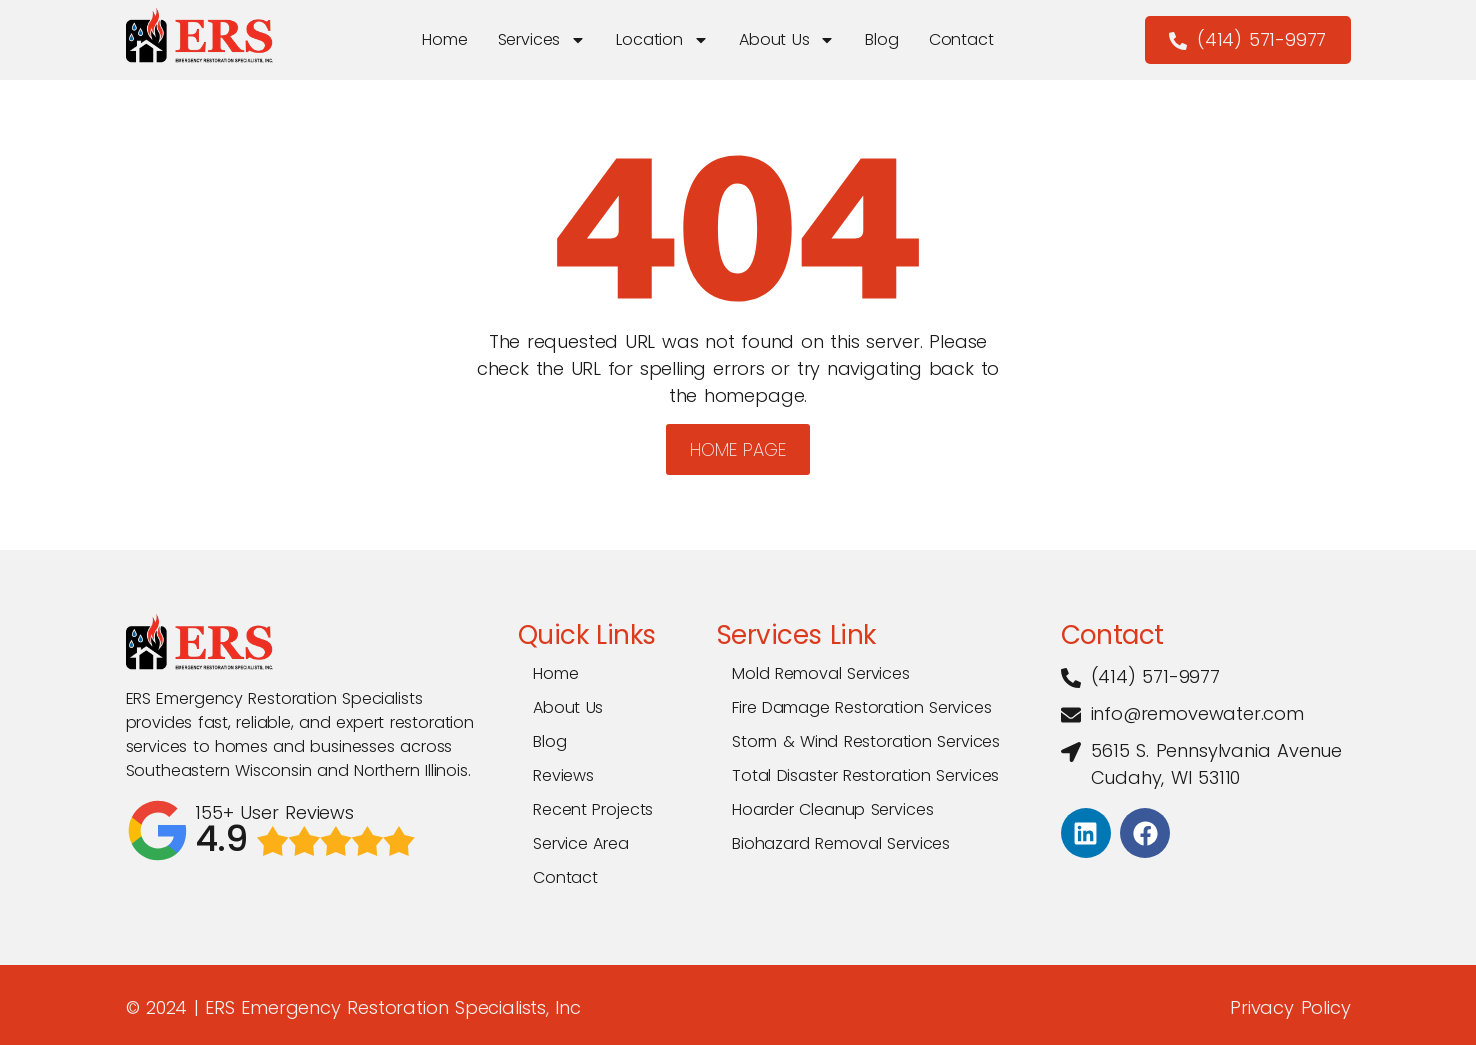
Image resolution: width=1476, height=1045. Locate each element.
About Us (786, 40)
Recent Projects (593, 809)
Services (541, 40)
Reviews (563, 775)
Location (662, 40)
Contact (960, 39)
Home (443, 39)
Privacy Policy (1290, 1007)
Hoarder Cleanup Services (832, 809)
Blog (881, 39)
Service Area (581, 843)
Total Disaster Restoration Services (865, 775)
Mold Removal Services (821, 673)
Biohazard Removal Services (841, 843)
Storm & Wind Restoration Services (866, 741)
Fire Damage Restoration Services (862, 707)
